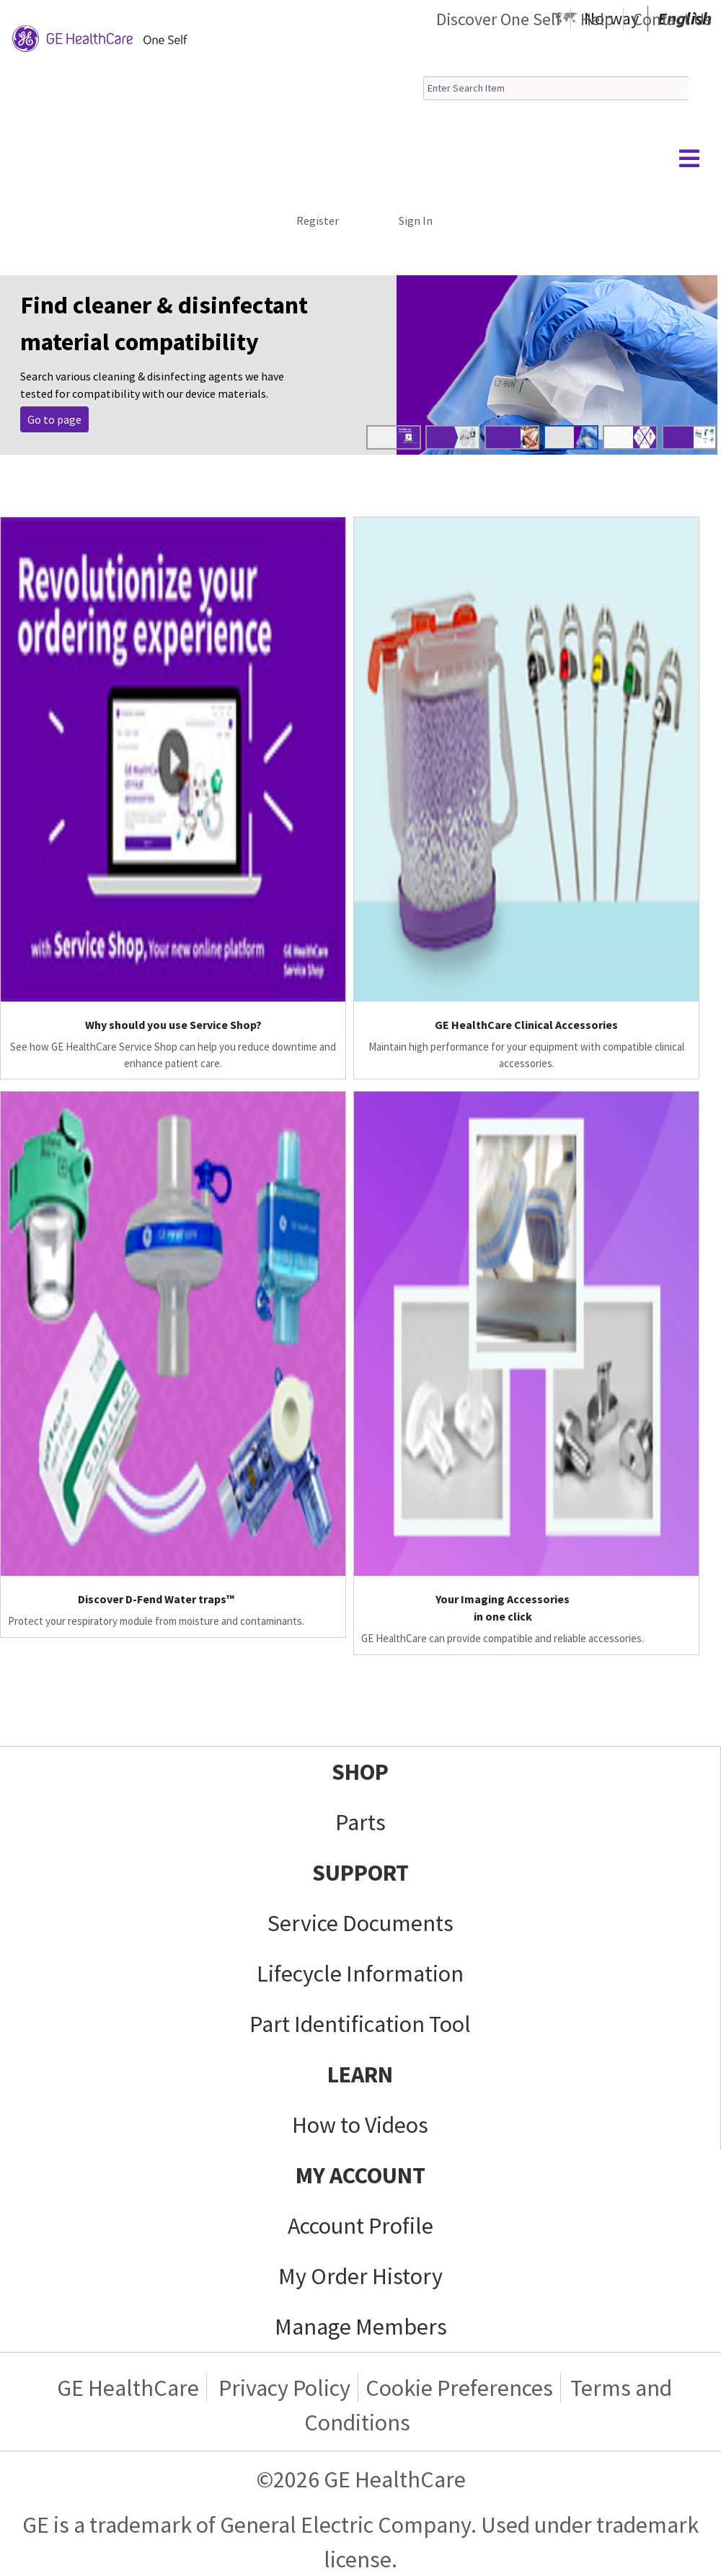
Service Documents (360, 1923)
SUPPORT (360, 1872)
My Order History (360, 2276)
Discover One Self (498, 19)
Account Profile (360, 2225)
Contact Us (672, 19)
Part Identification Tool (360, 2024)
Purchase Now (62, 419)
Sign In (416, 220)
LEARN (360, 2074)
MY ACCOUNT (360, 2175)
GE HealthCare (128, 2388)
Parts (360, 1822)
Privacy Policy (282, 2388)
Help (597, 19)
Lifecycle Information (360, 1973)
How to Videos (360, 2125)
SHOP (360, 1771)
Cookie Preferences (459, 2388)
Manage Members (361, 2326)
